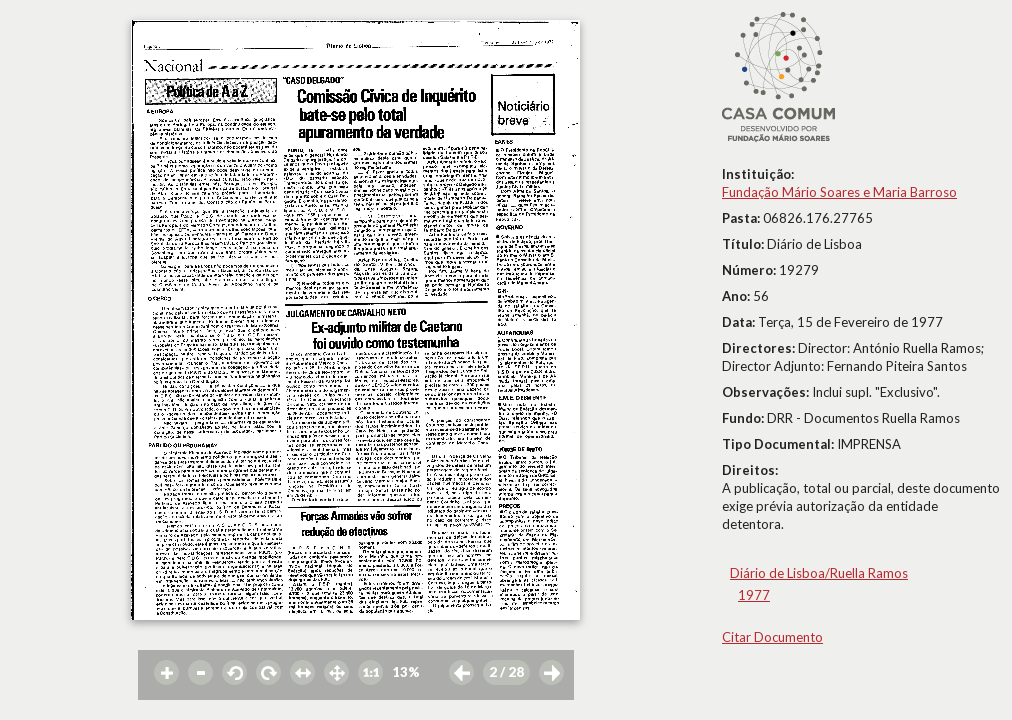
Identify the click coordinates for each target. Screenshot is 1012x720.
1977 (754, 595)
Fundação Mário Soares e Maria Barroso (839, 192)
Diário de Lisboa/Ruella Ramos (819, 573)
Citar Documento (772, 637)
